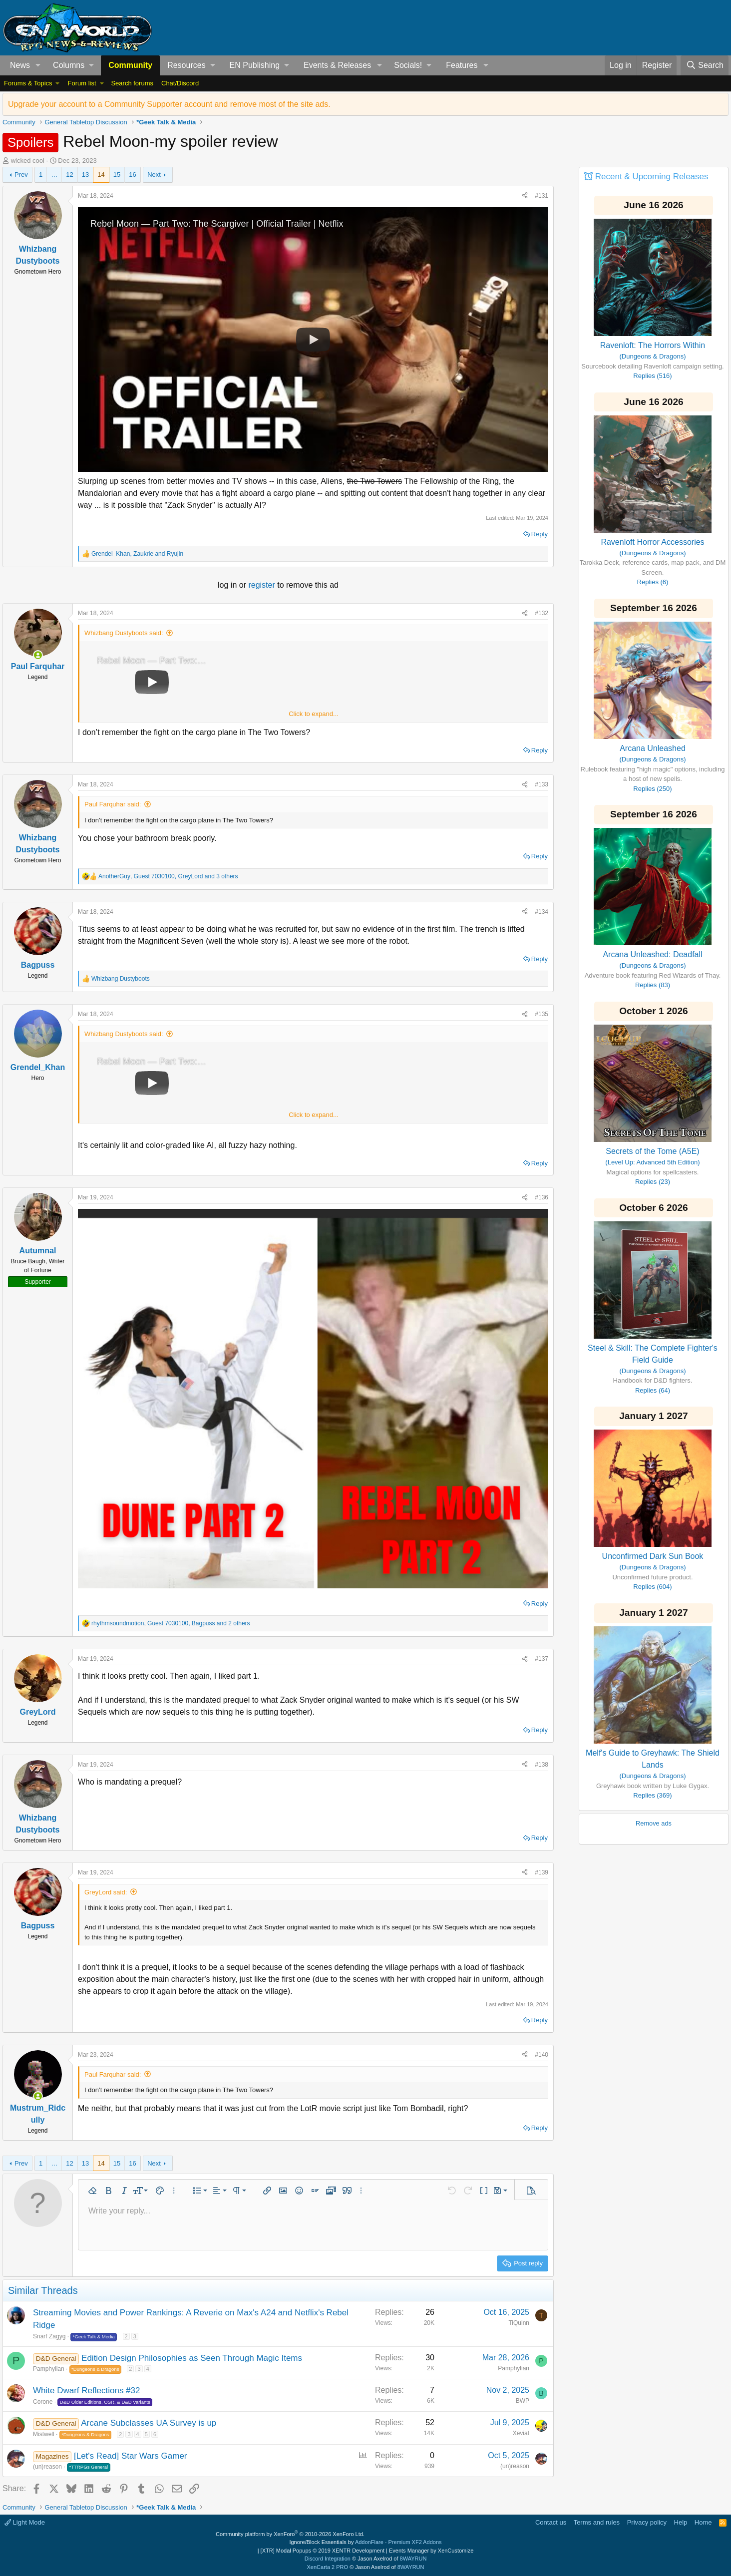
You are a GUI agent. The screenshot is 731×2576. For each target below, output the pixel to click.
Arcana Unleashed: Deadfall (652, 954)
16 (132, 174)
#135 (541, 1014)
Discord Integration (328, 2559)
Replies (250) (652, 788)
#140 (541, 2054)
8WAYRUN (413, 2559)
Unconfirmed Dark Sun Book (653, 1556)
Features (461, 65)
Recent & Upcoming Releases (652, 176)
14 (100, 174)
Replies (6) (653, 582)
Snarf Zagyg (49, 2336)
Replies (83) (652, 985)
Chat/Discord (180, 83)
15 (116, 174)
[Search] (705, 65)
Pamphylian (48, 2368)
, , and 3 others (168, 876)
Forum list (81, 83)
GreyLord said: (105, 1892)
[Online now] (38, 655)
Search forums (132, 83)
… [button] (54, 174)
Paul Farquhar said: (112, 804)
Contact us (550, 2522)
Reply (539, 534)
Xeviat (521, 2433)
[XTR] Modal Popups (322, 2551)
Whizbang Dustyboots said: (123, 633)
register (262, 585)
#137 (541, 1658)
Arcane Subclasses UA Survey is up (148, 2423)
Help (681, 2522)
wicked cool (27, 160)
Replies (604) (652, 1586)
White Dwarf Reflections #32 (86, 2390)
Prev (21, 174)
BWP (522, 2400)
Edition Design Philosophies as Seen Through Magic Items (191, 2358)
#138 (541, 1764)
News (20, 65)
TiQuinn (518, 2322)
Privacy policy (647, 2522)
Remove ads (654, 1823)
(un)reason (47, 2466)
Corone (42, 2401)
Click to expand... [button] (314, 714)
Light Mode (24, 2522)
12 (69, 174)
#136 (541, 1197)
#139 (541, 1872)
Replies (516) (652, 375)
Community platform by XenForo (290, 2534)
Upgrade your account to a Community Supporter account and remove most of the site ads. (169, 104)
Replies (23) (652, 1181)
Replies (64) (652, 1390)
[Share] (524, 196)
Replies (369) (652, 1795)
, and (137, 553)
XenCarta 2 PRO (328, 2567)
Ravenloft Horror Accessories (652, 542)
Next (154, 174)
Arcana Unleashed (653, 748)
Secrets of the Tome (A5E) (652, 1151)
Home (703, 2522)
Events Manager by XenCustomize (431, 2551)
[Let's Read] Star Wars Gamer (130, 2456)
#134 (541, 911)
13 (85, 174)
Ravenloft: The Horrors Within (652, 345)
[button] (38, 65)
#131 (541, 195)
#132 (541, 613)
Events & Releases (337, 65)
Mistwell (43, 2434)
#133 (541, 784)
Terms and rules (597, 2522)
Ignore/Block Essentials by (365, 2542)
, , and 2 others (170, 1623)
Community (130, 65)
